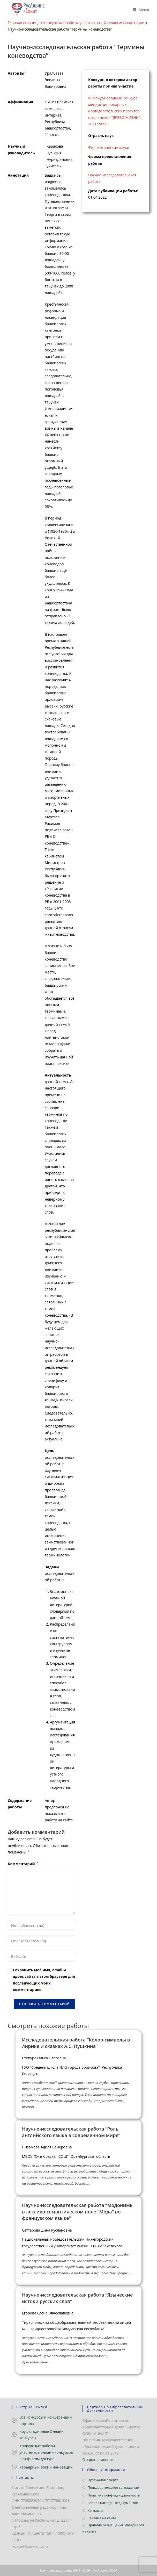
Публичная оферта (103, 2480)
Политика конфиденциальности (114, 2495)
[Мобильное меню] (139, 9)
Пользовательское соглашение (113, 2487)
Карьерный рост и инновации (46, 2467)
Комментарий (23, 1863)
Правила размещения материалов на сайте (113, 2528)
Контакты (95, 2510)
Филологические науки (123, 22)
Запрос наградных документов (113, 2502)
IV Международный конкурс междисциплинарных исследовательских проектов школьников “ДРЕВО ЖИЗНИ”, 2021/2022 (114, 111)
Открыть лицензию (100, 2459)
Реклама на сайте (102, 2518)
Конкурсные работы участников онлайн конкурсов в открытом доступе (46, 2452)
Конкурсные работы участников (71, 22)
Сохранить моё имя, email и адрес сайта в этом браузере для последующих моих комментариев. (44, 1979)
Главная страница (24, 22)
